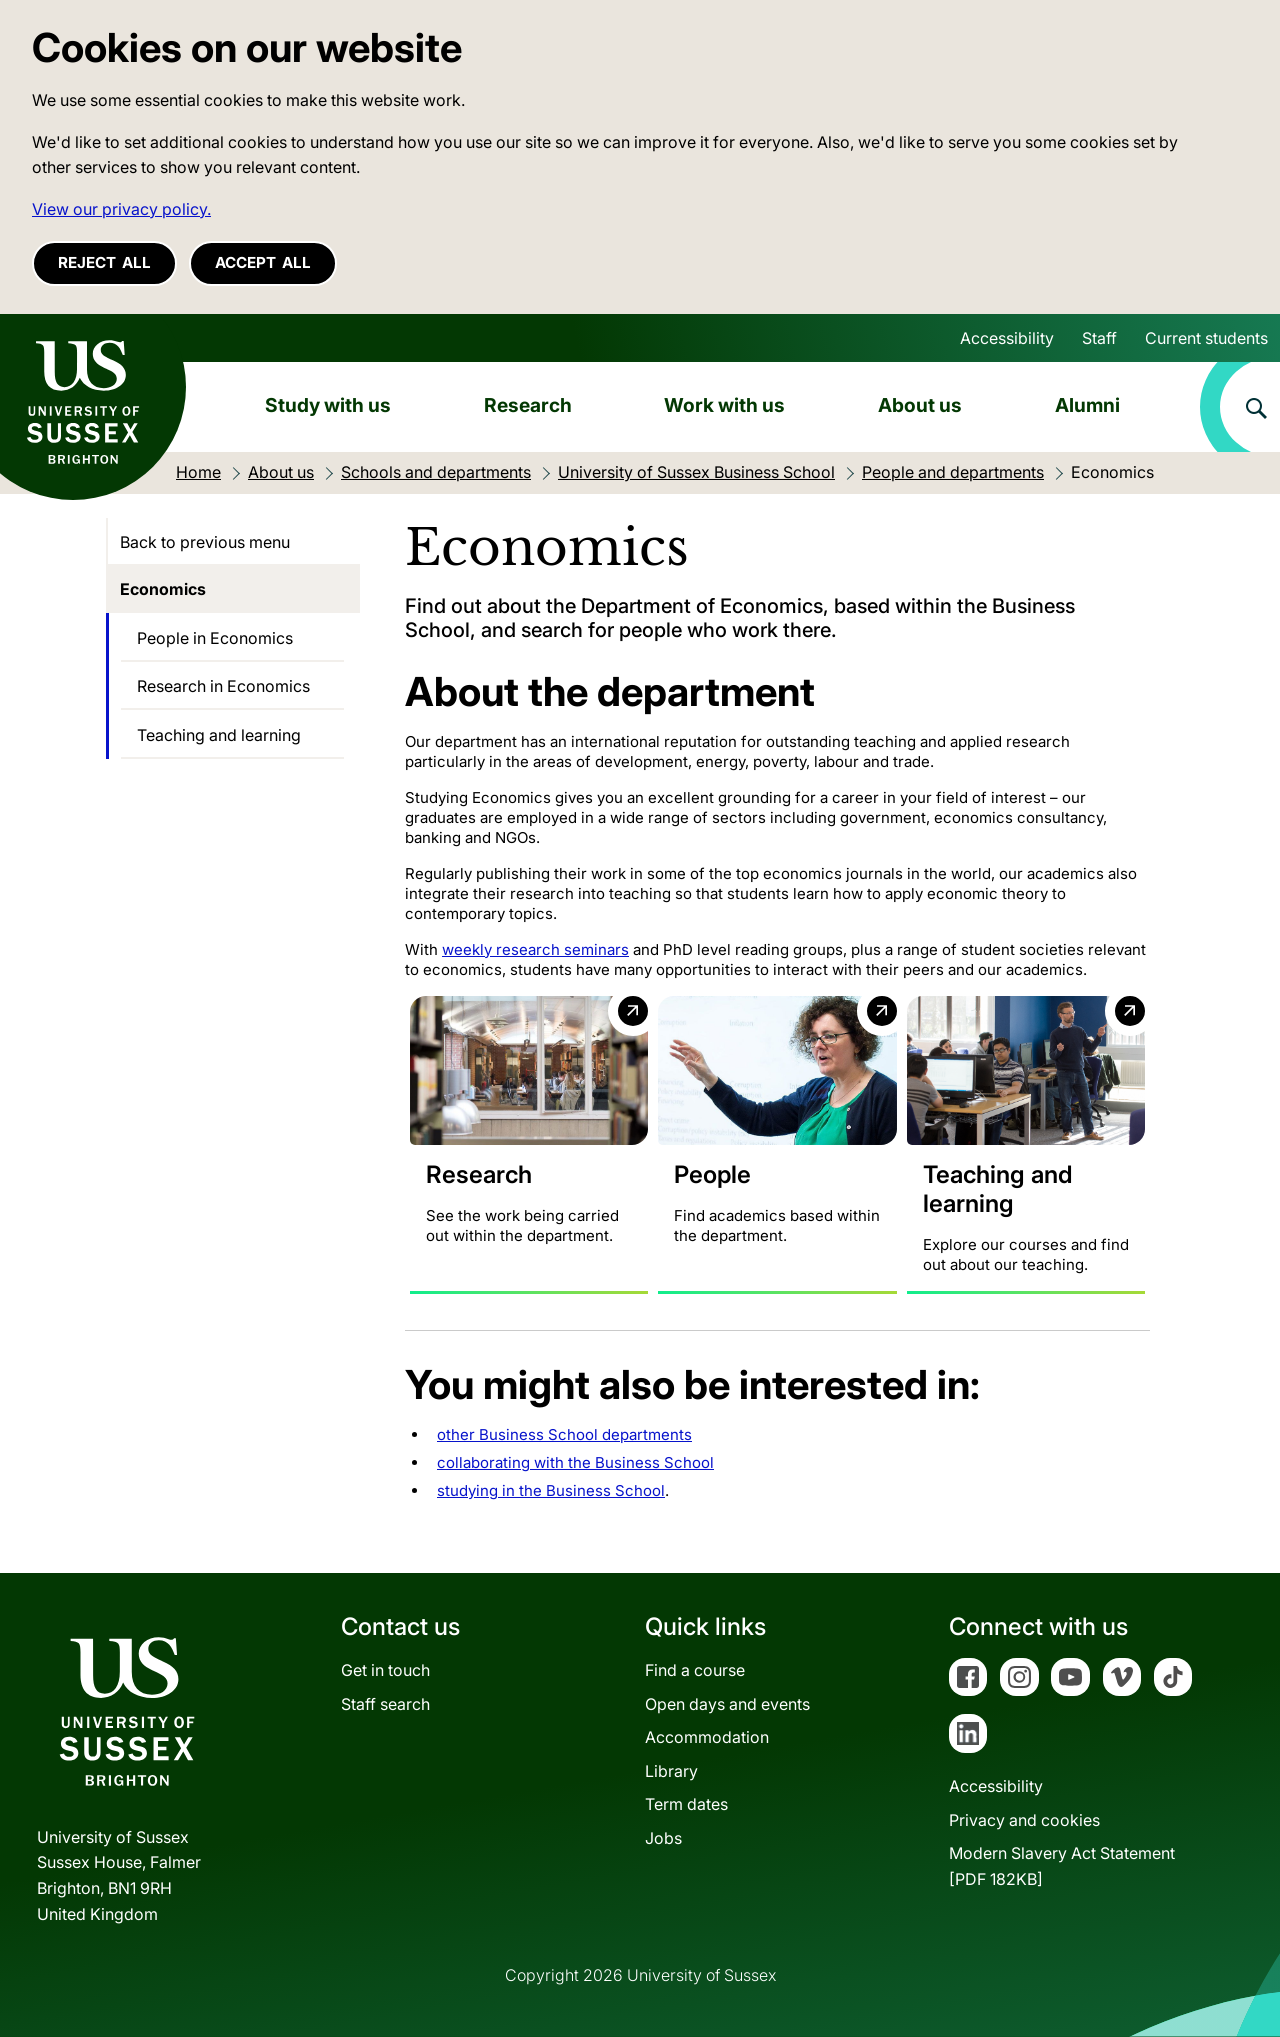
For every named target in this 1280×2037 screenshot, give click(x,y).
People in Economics (215, 638)
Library (671, 1771)
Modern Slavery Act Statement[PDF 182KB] (1062, 1866)
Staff (1099, 338)
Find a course (695, 1670)
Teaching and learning (219, 735)
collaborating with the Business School (575, 1462)
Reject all (104, 262)
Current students (1206, 338)
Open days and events (727, 1704)
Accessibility (1007, 338)
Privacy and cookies (1024, 1820)
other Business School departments (564, 1434)
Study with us (328, 405)
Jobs (663, 1838)
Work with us (724, 405)
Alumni (1087, 405)
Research (528, 405)
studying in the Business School (551, 1490)
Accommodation (707, 1737)
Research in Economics (223, 686)
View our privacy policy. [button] (121, 209)
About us (920, 405)
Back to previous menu (205, 542)
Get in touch (385, 1670)
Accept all (263, 262)
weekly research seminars (535, 949)
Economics (163, 589)
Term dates (686, 1804)
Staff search (385, 1704)
